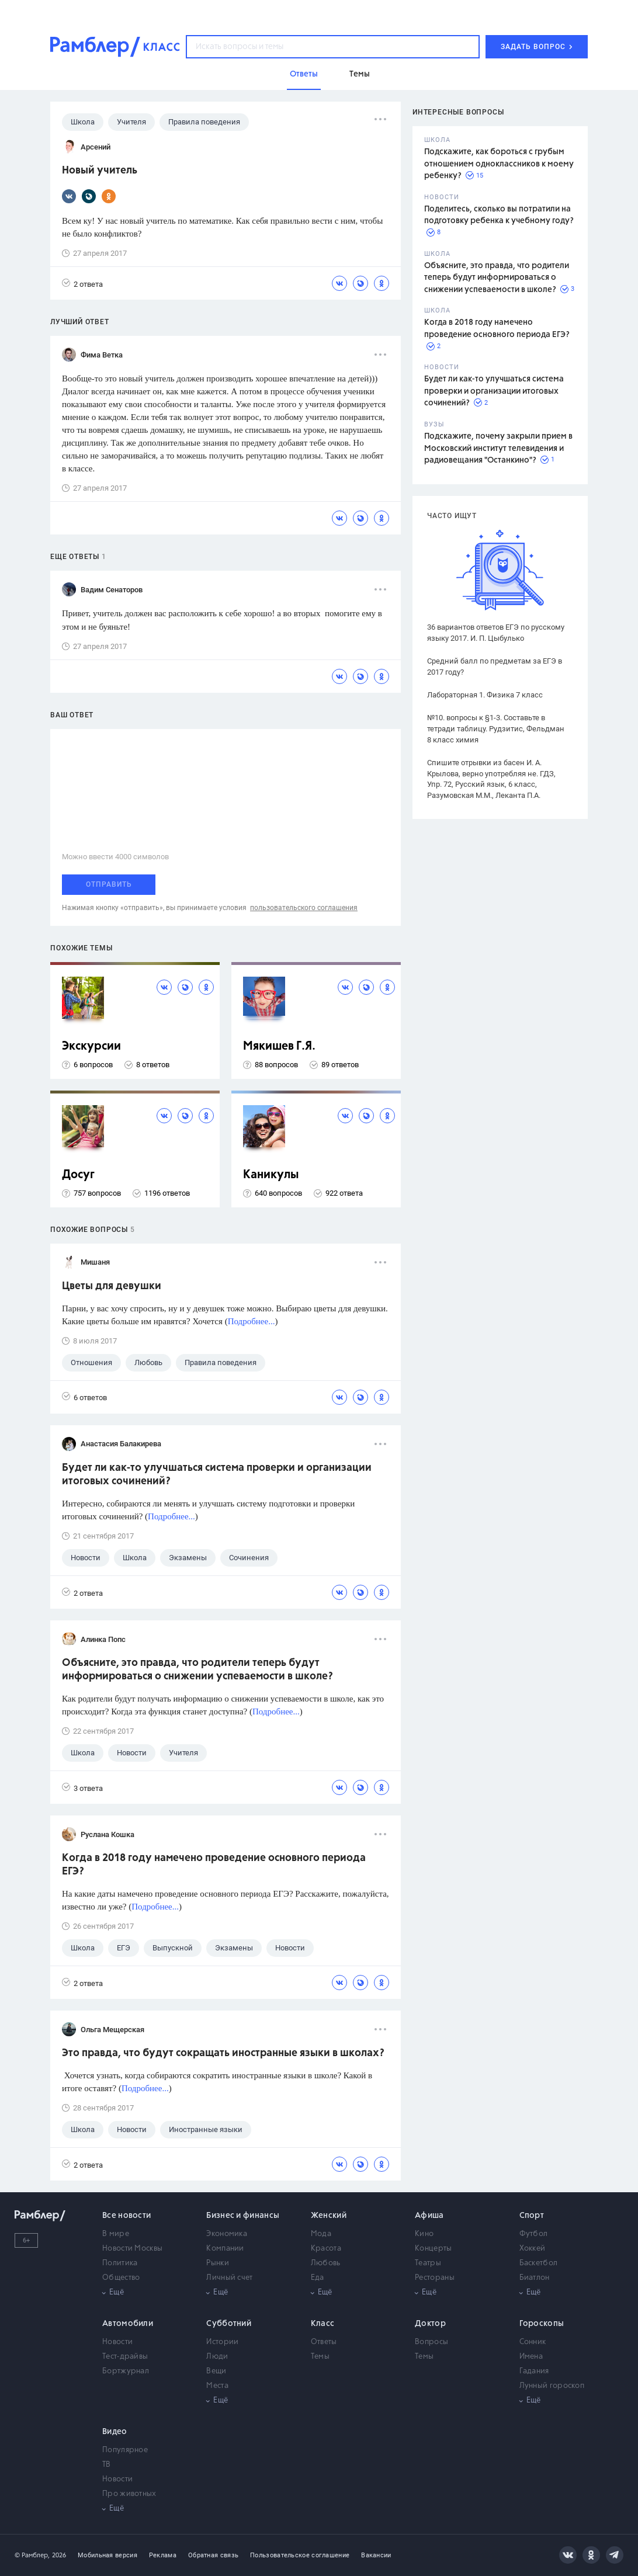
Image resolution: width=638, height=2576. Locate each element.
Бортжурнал (125, 2371)
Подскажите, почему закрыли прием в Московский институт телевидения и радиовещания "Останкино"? (498, 448)
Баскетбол (538, 2263)
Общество (121, 2278)
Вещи (216, 2371)
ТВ (106, 2465)
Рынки (217, 2263)
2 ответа (82, 284)
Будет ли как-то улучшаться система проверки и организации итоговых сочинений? (494, 391)
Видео (114, 2432)
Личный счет (229, 2278)
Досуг (78, 1175)
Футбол (533, 2234)
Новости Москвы (132, 2248)
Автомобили (127, 2324)
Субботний (228, 2324)
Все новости (126, 2216)
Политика (119, 2263)
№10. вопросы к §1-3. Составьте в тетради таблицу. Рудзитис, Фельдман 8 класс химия (495, 728)
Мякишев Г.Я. (279, 1046)
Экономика (226, 2234)
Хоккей (532, 2248)
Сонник (532, 2342)
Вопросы (431, 2342)
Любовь (326, 2263)
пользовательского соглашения (304, 908)
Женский (328, 2216)
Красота (326, 2248)
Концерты (433, 2248)
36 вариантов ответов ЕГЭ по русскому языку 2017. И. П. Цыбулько (495, 633)
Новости (117, 2342)
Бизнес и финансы (242, 2216)
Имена (531, 2356)
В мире (115, 2234)
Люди (217, 2356)
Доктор (430, 2324)
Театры (428, 2263)
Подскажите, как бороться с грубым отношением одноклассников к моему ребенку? (499, 164)
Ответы (324, 2342)
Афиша (429, 2216)
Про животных (129, 2494)
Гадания (534, 2371)
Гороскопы (541, 2324)
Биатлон (534, 2278)
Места (217, 2386)
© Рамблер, (32, 2555)
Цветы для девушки (111, 1286)
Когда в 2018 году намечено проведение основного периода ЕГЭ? (214, 1865)
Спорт (532, 2216)
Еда (317, 2278)
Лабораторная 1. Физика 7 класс (485, 694)
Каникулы (271, 1175)
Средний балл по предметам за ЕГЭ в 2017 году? (494, 666)
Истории (222, 2342)
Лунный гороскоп (552, 2386)
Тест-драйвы (125, 2356)
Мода (321, 2234)
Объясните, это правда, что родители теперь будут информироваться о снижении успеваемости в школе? (496, 278)
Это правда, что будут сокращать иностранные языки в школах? (223, 2053)
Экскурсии (91, 1046)
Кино (424, 2234)
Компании (225, 2248)
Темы (320, 2356)
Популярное (125, 2450)
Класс (323, 2324)
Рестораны (435, 2278)
